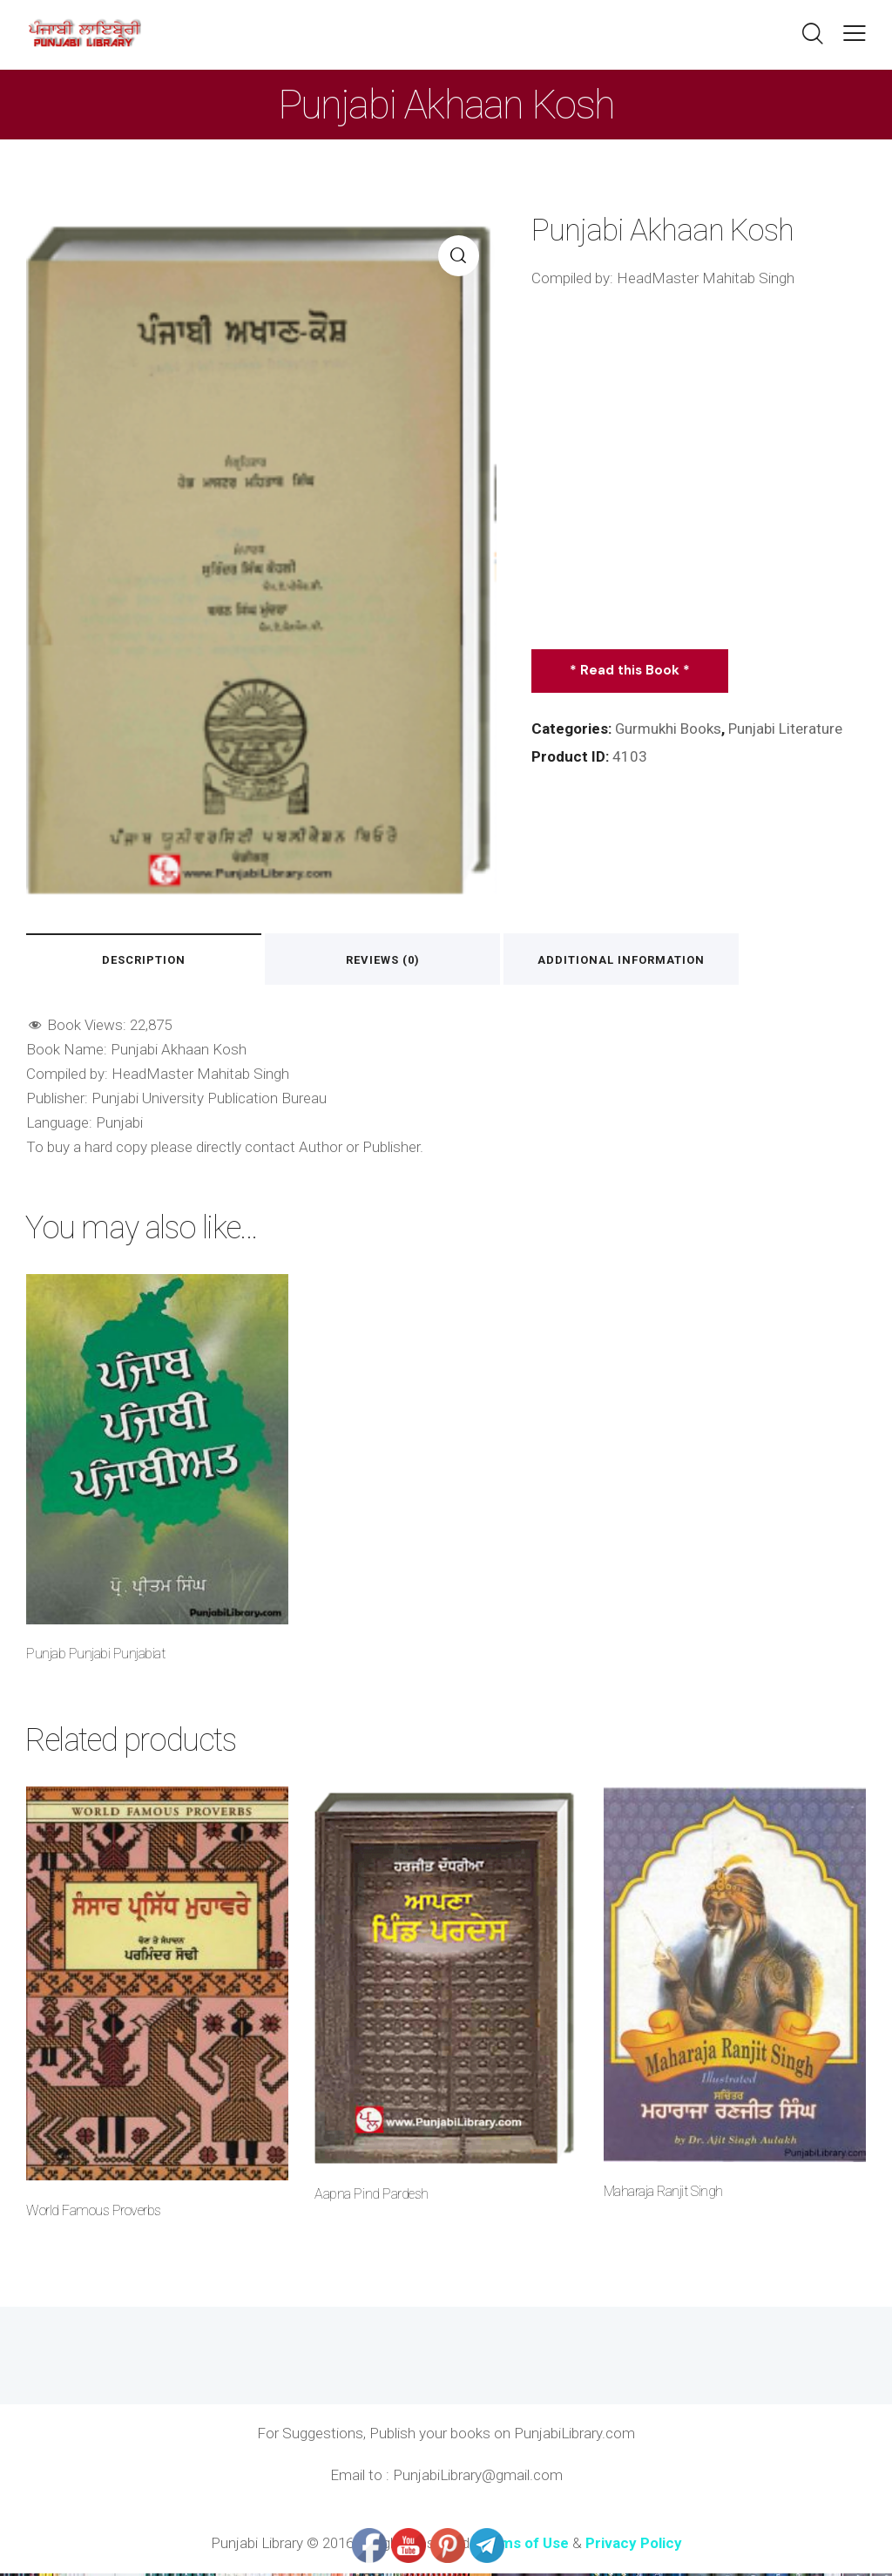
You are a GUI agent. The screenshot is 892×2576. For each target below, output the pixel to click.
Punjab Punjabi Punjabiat (95, 1655)
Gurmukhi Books (668, 728)
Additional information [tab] (638, 959)
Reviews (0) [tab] (393, 959)
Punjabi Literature (786, 728)
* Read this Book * (631, 670)
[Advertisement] (698, 477)
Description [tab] (147, 959)
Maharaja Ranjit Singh (663, 2194)
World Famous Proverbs (93, 2212)
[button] (854, 33)
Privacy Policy (633, 2545)
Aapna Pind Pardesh (371, 2196)
